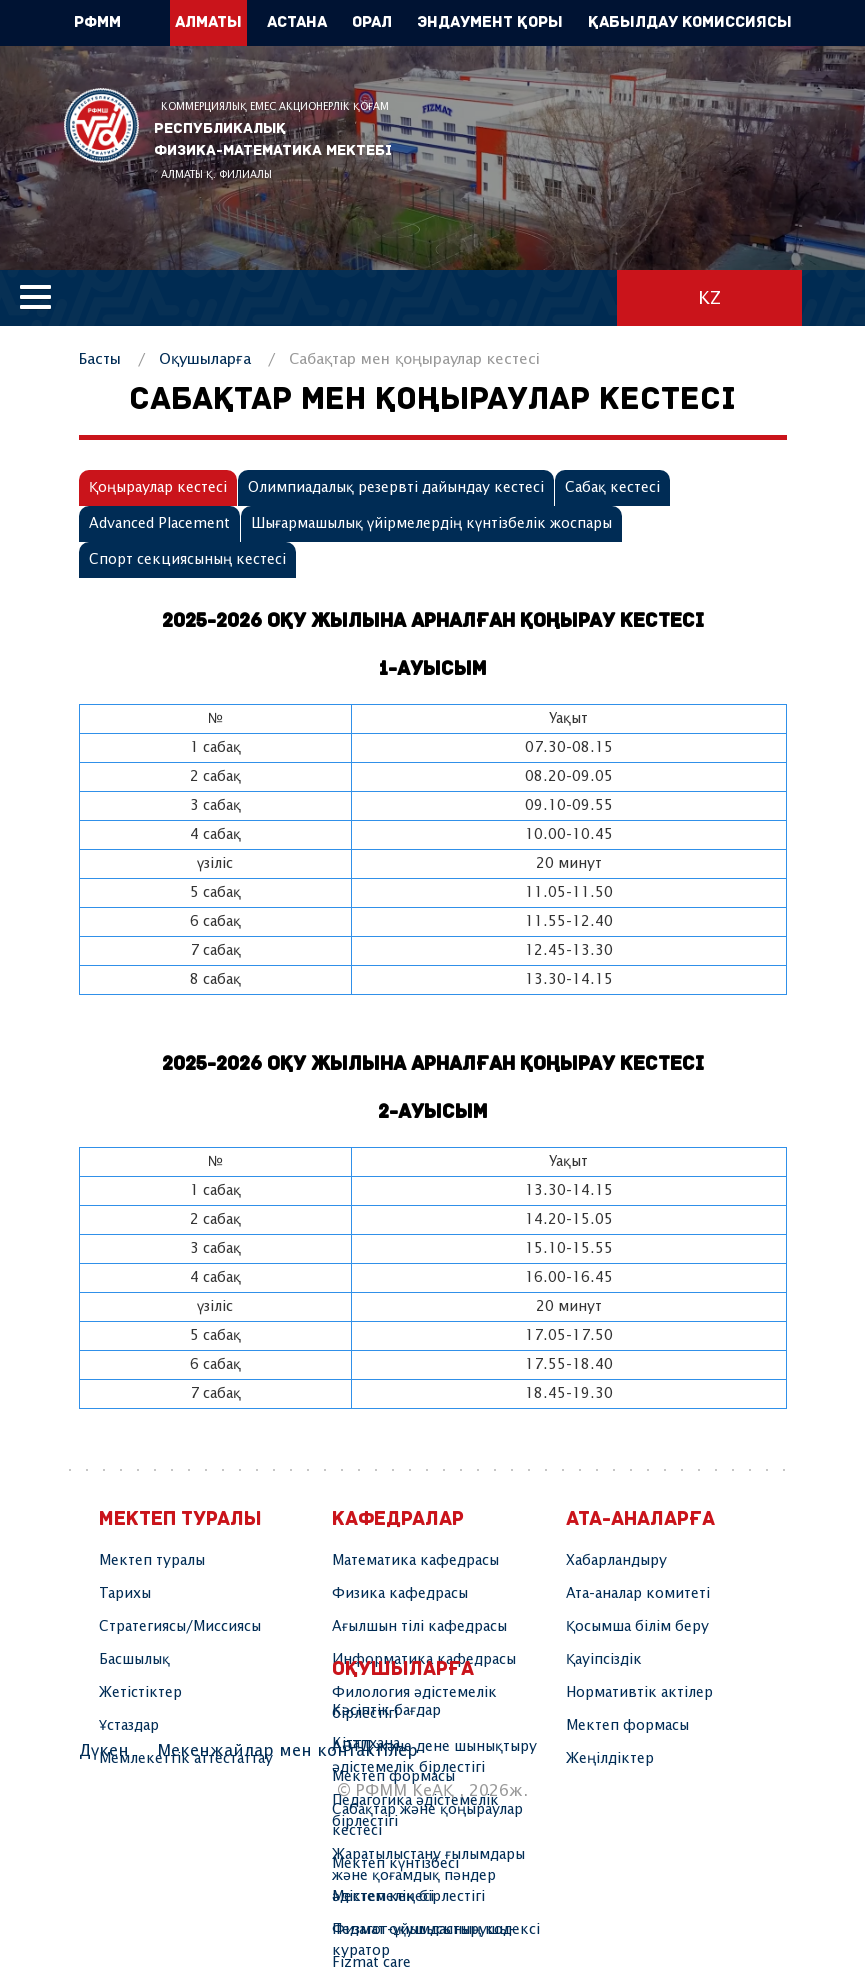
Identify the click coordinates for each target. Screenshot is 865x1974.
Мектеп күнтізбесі (395, 1864)
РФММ (101, 125)
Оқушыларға (205, 359)
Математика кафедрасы (415, 1561)
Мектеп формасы (627, 1726)
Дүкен (104, 1751)
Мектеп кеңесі (383, 1897)
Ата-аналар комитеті (638, 1594)
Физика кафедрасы (400, 1594)
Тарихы (125, 1594)
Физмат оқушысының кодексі (436, 1930)
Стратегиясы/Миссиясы (180, 1627)
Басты (100, 359)
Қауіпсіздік (604, 1660)
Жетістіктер (140, 1693)
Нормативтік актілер (639, 1693)
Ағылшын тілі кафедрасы (419, 1627)
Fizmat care (371, 1963)
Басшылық (134, 1660)
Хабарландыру (616, 1561)
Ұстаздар (129, 1726)
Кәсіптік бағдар (386, 1711)
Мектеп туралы (152, 1561)
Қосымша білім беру (637, 1627)
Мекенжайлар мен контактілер (287, 1751)
